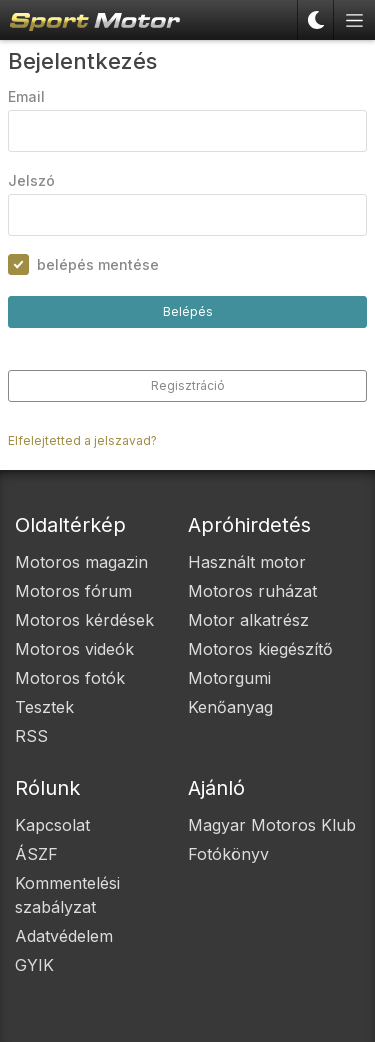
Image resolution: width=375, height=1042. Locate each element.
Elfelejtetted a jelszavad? (82, 440)
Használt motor (247, 562)
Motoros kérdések (84, 620)
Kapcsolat (52, 825)
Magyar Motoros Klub (272, 825)
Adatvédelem (64, 936)
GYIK (34, 965)
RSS (31, 736)
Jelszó (31, 180)
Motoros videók (74, 649)
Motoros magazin (81, 562)
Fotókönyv (228, 854)
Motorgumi (229, 678)
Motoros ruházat (252, 591)
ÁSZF (36, 854)
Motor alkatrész (248, 620)
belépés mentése (98, 264)
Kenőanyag (230, 707)
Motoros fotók (70, 678)
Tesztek (44, 707)
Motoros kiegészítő (260, 649)
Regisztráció (188, 385)
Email (26, 96)
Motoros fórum (73, 591)
